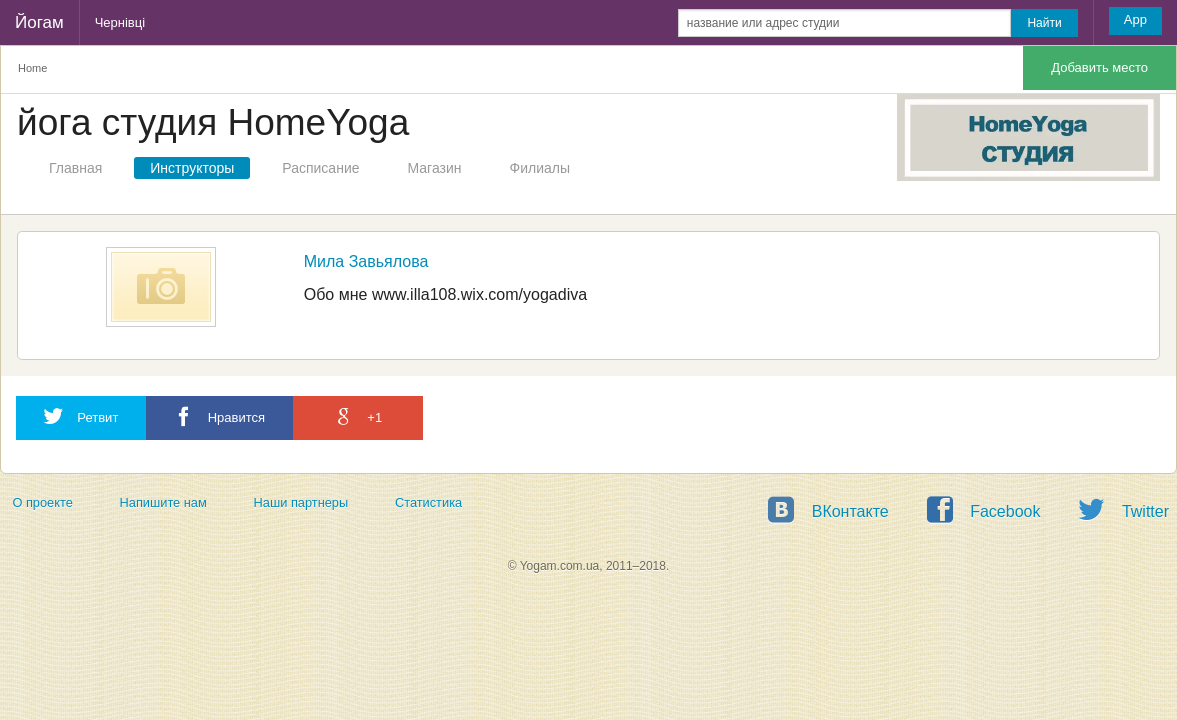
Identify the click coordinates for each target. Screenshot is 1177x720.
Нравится (219, 416)
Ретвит (81, 416)
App (1135, 19)
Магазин (435, 168)
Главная (75, 168)
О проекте (42, 502)
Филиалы (540, 168)
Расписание (320, 168)
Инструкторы (192, 168)
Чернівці (120, 22)
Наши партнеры (301, 502)
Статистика (428, 502)
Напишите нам (163, 502)
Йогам (39, 22)
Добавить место (1099, 67)
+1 (358, 416)
